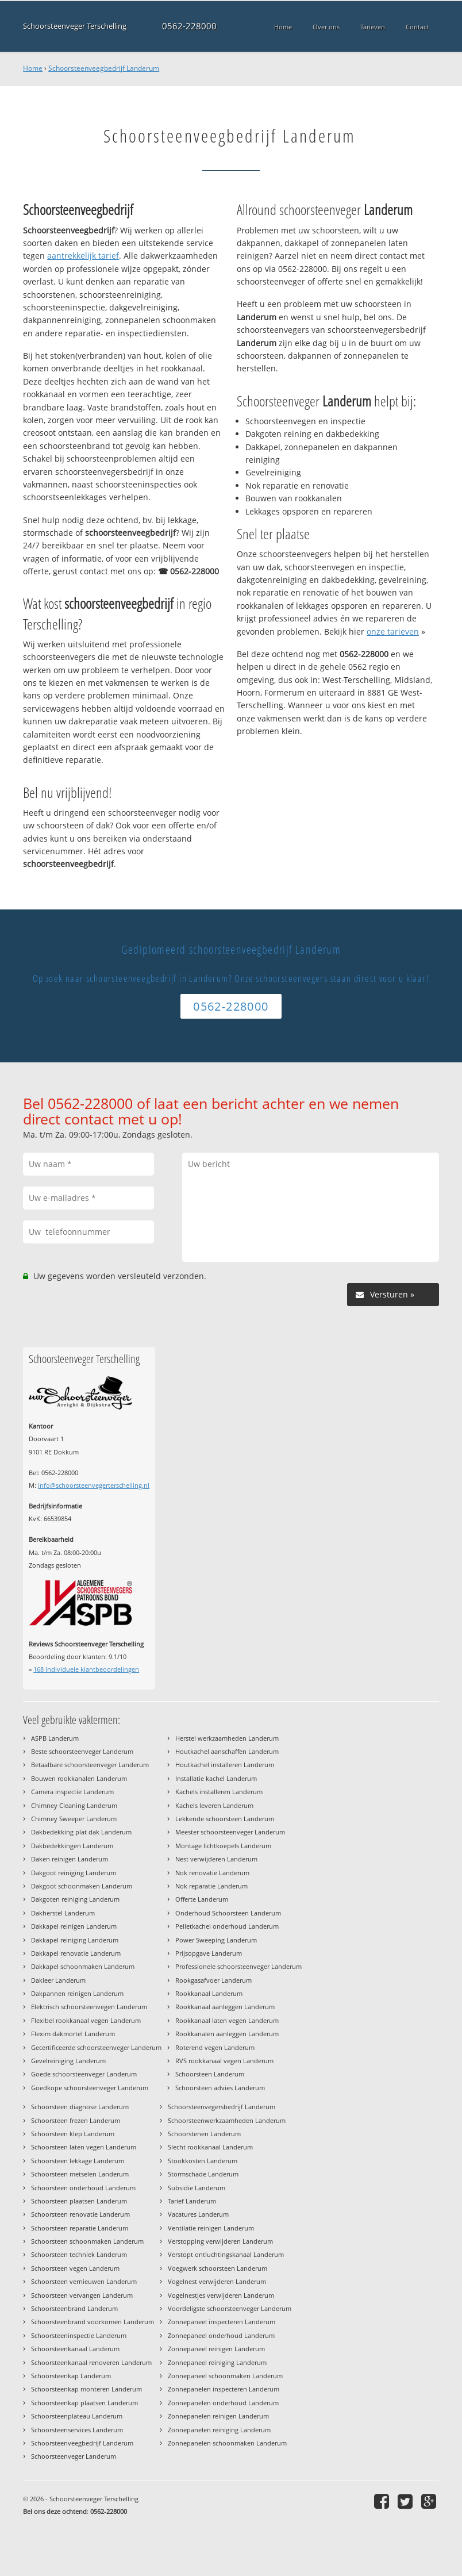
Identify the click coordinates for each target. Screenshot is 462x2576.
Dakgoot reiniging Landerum (73, 1872)
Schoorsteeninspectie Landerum (78, 2335)
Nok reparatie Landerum (211, 1886)
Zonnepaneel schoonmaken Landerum (225, 2375)
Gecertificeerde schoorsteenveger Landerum (96, 2047)
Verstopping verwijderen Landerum (220, 2241)
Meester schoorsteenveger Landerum (230, 1832)
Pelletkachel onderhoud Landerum (227, 1926)
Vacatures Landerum (198, 2214)
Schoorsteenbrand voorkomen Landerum (92, 2321)
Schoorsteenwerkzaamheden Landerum (227, 2120)
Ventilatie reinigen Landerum (211, 2228)
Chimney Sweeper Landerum (74, 1818)
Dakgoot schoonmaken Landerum (81, 1886)
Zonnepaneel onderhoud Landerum (221, 2335)
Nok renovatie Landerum (212, 1872)
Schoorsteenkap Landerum (71, 2375)
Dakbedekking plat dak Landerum (81, 1832)
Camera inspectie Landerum (72, 1791)
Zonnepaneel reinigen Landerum (216, 2348)
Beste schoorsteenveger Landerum (82, 1751)
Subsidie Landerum (196, 2187)
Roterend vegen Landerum (215, 2047)
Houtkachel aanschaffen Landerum (227, 1751)
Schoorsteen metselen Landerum (80, 2174)
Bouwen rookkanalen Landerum (79, 1778)
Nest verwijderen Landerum (216, 1859)
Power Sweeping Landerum (216, 1940)
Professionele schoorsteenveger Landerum (238, 1966)
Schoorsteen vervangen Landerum (82, 2295)
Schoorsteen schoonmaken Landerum (87, 2241)
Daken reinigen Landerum (69, 1859)
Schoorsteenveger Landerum (73, 2456)
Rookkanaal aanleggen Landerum (225, 2006)
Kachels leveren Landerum (214, 1805)
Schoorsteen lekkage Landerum (77, 2160)
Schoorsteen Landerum (209, 2074)
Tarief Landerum (192, 2201)
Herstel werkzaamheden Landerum (227, 1738)
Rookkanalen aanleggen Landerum (227, 2033)
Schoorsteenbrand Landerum (74, 2308)
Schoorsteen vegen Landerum (75, 2268)
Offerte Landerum (201, 1899)
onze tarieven (393, 631)
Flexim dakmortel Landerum (73, 2033)
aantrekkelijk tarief (83, 255)
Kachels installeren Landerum (219, 1791)
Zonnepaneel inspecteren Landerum (221, 2321)
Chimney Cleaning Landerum (74, 1805)
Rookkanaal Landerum (208, 1993)
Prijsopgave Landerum (208, 1953)
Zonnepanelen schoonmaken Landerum (227, 2443)
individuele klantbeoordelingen (86, 1669)
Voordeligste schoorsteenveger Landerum (229, 2308)
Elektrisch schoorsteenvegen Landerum (89, 2006)
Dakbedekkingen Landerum (72, 1845)
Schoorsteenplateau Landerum (76, 2416)
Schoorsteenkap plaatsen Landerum (84, 2402)
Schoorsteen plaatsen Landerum (79, 2201)
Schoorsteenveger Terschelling (74, 26)
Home (33, 68)
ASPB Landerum (55, 1738)
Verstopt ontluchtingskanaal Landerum (226, 2254)
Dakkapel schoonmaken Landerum (82, 1966)
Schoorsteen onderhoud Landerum (83, 2187)
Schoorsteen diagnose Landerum (80, 2106)
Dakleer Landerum (58, 1980)
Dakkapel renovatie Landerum (76, 1953)
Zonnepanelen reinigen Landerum (218, 2416)
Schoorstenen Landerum (204, 2133)
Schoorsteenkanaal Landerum (75, 2348)
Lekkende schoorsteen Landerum (224, 1818)
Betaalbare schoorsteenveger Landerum (90, 1764)
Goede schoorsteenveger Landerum (84, 2074)
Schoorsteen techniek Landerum (79, 2254)
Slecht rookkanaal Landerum (210, 2147)
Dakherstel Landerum (63, 1913)
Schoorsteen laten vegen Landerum (83, 2147)
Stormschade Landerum (203, 2174)
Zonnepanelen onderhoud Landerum (223, 2402)
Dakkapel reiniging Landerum (74, 1940)
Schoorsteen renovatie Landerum (80, 2214)
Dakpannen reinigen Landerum (77, 1993)
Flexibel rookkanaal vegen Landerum (86, 2020)
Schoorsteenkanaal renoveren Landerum (91, 2362)
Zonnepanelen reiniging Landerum (219, 2429)
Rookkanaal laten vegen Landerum (227, 2020)
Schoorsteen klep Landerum (72, 2133)
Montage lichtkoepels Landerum (223, 1845)
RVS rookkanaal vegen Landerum (224, 2060)
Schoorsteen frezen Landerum (75, 2120)
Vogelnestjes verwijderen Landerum (221, 2295)
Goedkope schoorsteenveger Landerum (89, 2087)
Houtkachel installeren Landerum (224, 1764)
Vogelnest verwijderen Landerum (217, 2281)
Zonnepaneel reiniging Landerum (217, 2362)
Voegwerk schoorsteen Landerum (217, 2268)
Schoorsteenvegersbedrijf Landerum (221, 2106)
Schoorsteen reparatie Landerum (79, 2228)
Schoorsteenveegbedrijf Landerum (103, 68)
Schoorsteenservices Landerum (77, 2429)
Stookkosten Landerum (202, 2160)
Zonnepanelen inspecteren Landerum (223, 2389)
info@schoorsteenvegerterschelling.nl (93, 1485)
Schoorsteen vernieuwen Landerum (84, 2281)
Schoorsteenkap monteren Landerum (86, 2389)
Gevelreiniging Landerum (68, 2060)
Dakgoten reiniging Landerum (75, 1899)
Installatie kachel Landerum (216, 1778)
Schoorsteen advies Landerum (220, 2087)
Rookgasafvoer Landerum (213, 1980)
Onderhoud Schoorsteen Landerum (228, 1913)
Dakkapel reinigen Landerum (74, 1926)
